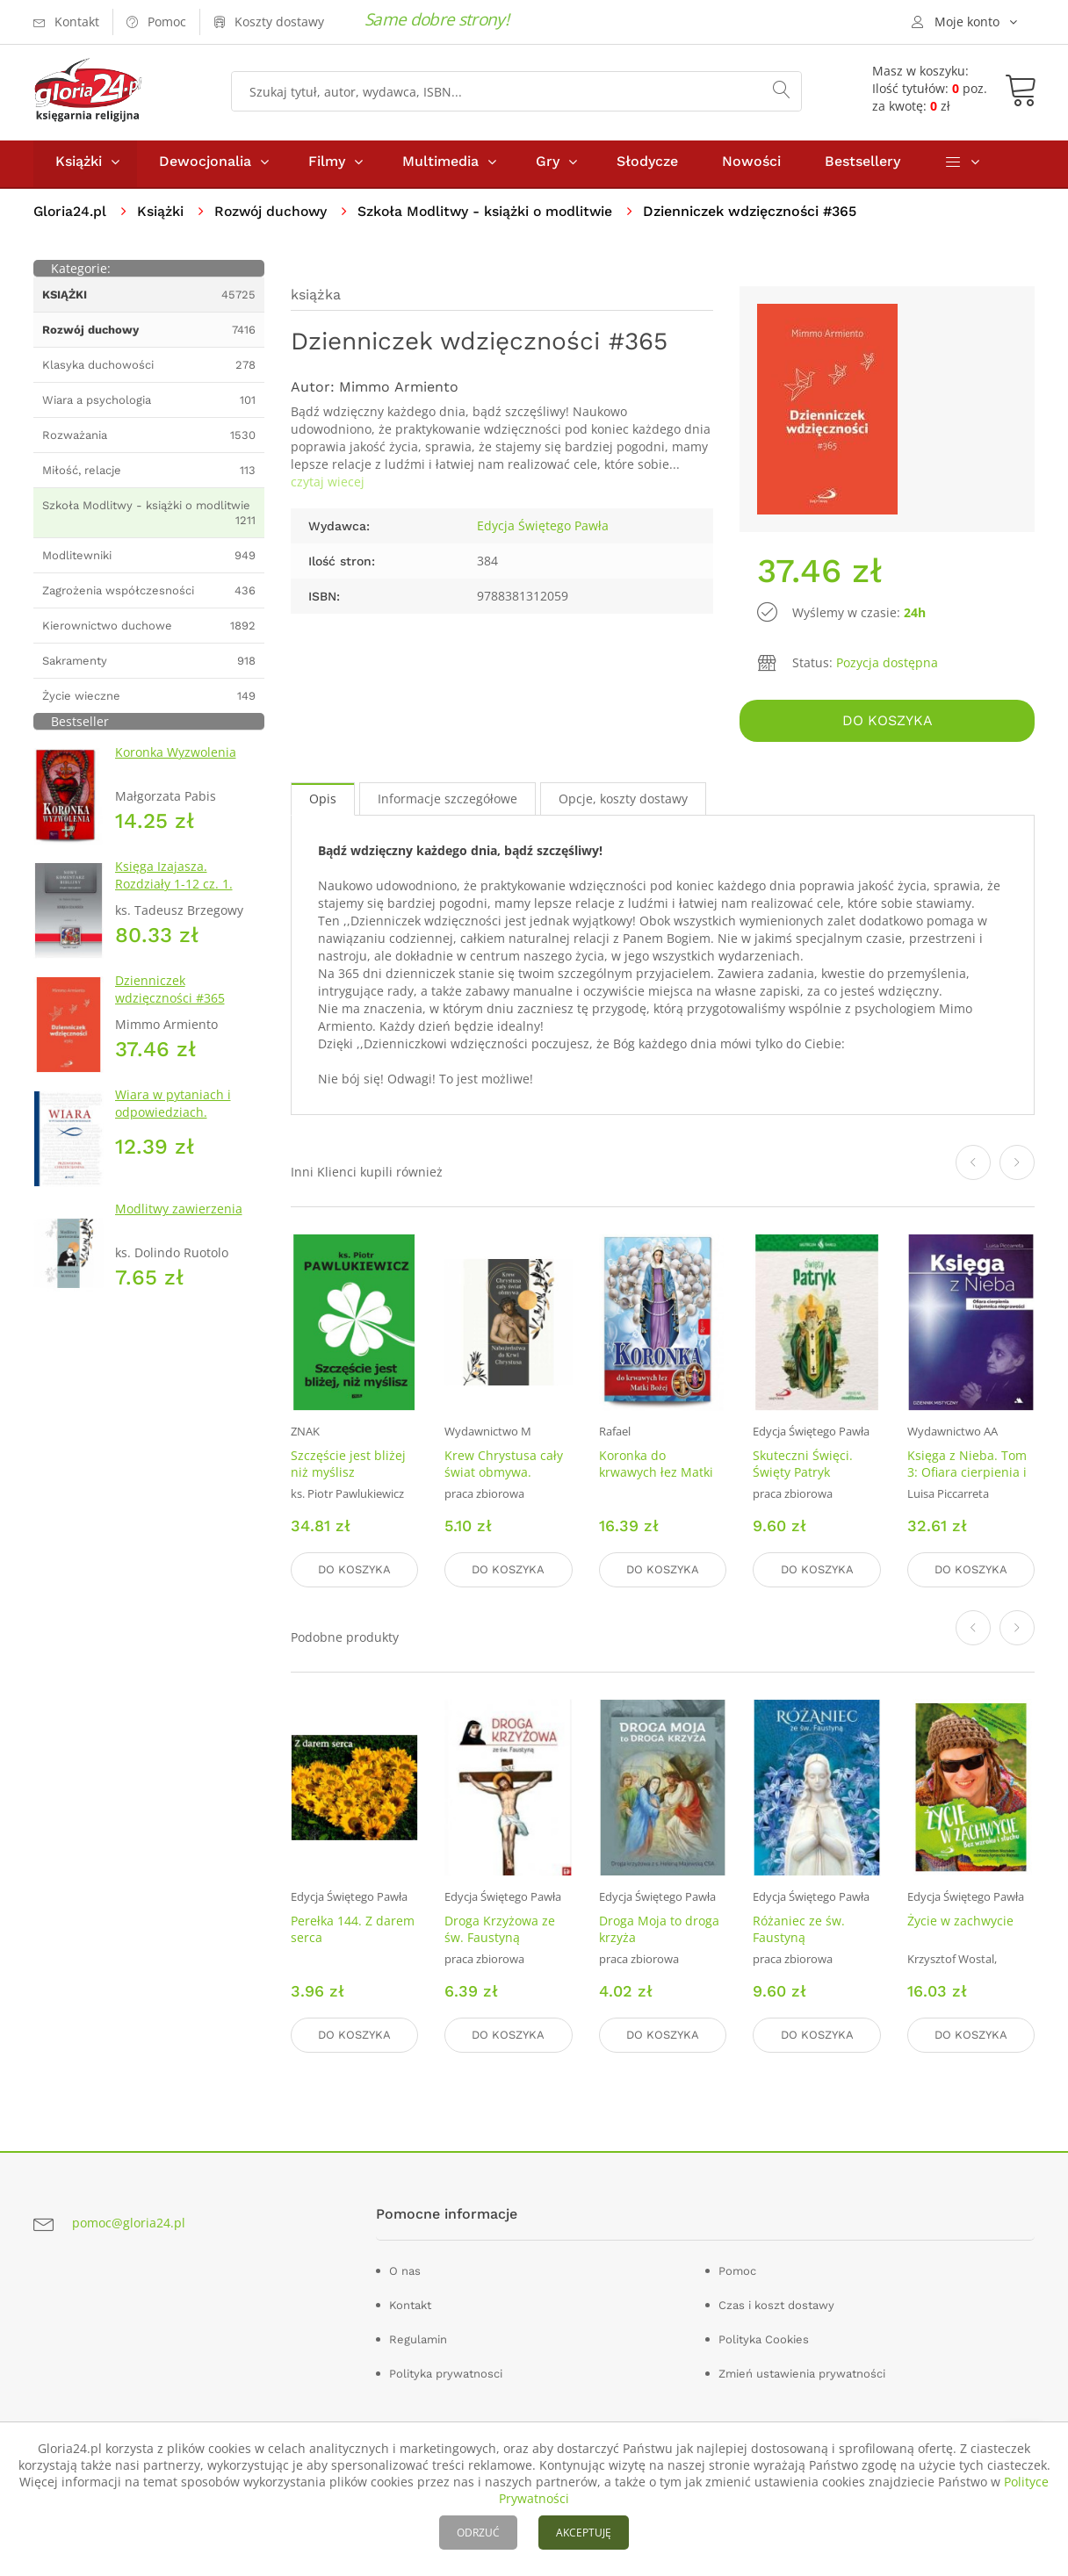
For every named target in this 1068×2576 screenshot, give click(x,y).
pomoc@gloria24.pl (128, 2222)
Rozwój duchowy (274, 215)
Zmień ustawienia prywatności (801, 2373)
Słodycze (647, 165)
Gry (547, 165)
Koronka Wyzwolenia (175, 756)
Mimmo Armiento (398, 391)
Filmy (326, 165)
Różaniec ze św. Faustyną (799, 1930)
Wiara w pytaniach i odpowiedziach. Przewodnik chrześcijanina (173, 1125)
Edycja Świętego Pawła (543, 530)
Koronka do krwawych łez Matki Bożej (656, 1475)
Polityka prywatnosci (445, 2373)
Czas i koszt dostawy (776, 2305)
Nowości (751, 165)
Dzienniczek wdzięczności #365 (170, 993)
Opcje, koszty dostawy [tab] (623, 802)
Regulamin (418, 2339)
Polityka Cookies (763, 2339)
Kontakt (410, 2305)
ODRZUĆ (478, 2532)
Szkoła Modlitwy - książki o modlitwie (494, 215)
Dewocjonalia (205, 165)
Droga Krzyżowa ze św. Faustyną (499, 1930)
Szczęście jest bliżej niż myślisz (348, 1467)
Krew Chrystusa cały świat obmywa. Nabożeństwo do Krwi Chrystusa (503, 1483)
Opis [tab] (322, 802)
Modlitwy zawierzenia (178, 1213)
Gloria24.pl (70, 215)
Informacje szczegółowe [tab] (447, 802)
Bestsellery (862, 165)
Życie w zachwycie (960, 1922)
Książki (78, 165)
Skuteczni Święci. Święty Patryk (803, 1467)
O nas (405, 2270)
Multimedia (440, 165)
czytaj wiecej (327, 486)
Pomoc (737, 2270)
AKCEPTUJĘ (583, 2532)
